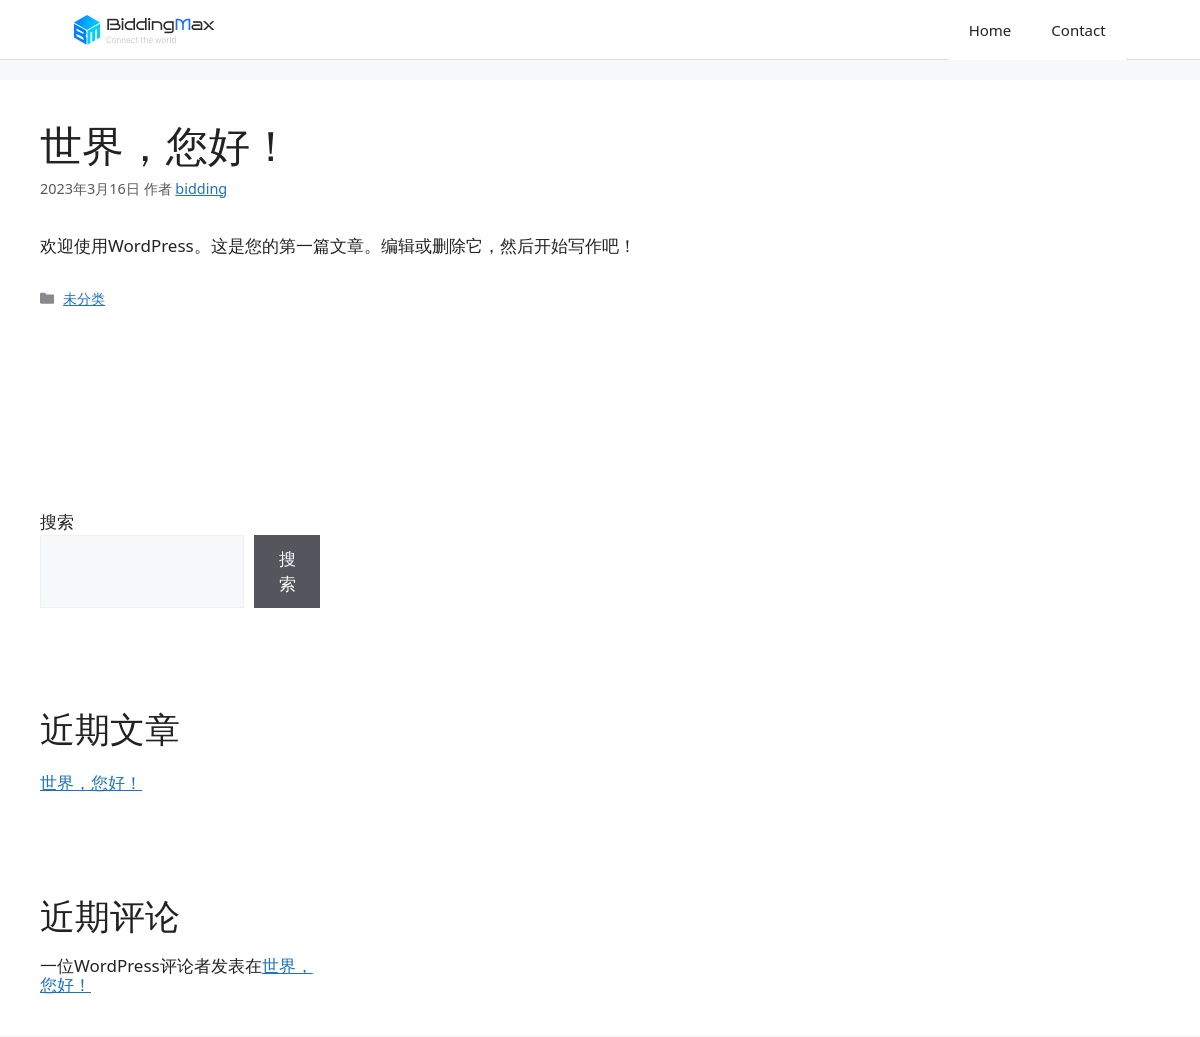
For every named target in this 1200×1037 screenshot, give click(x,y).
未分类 (84, 298)
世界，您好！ (91, 782)
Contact (1078, 30)
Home (990, 30)
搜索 (57, 521)
